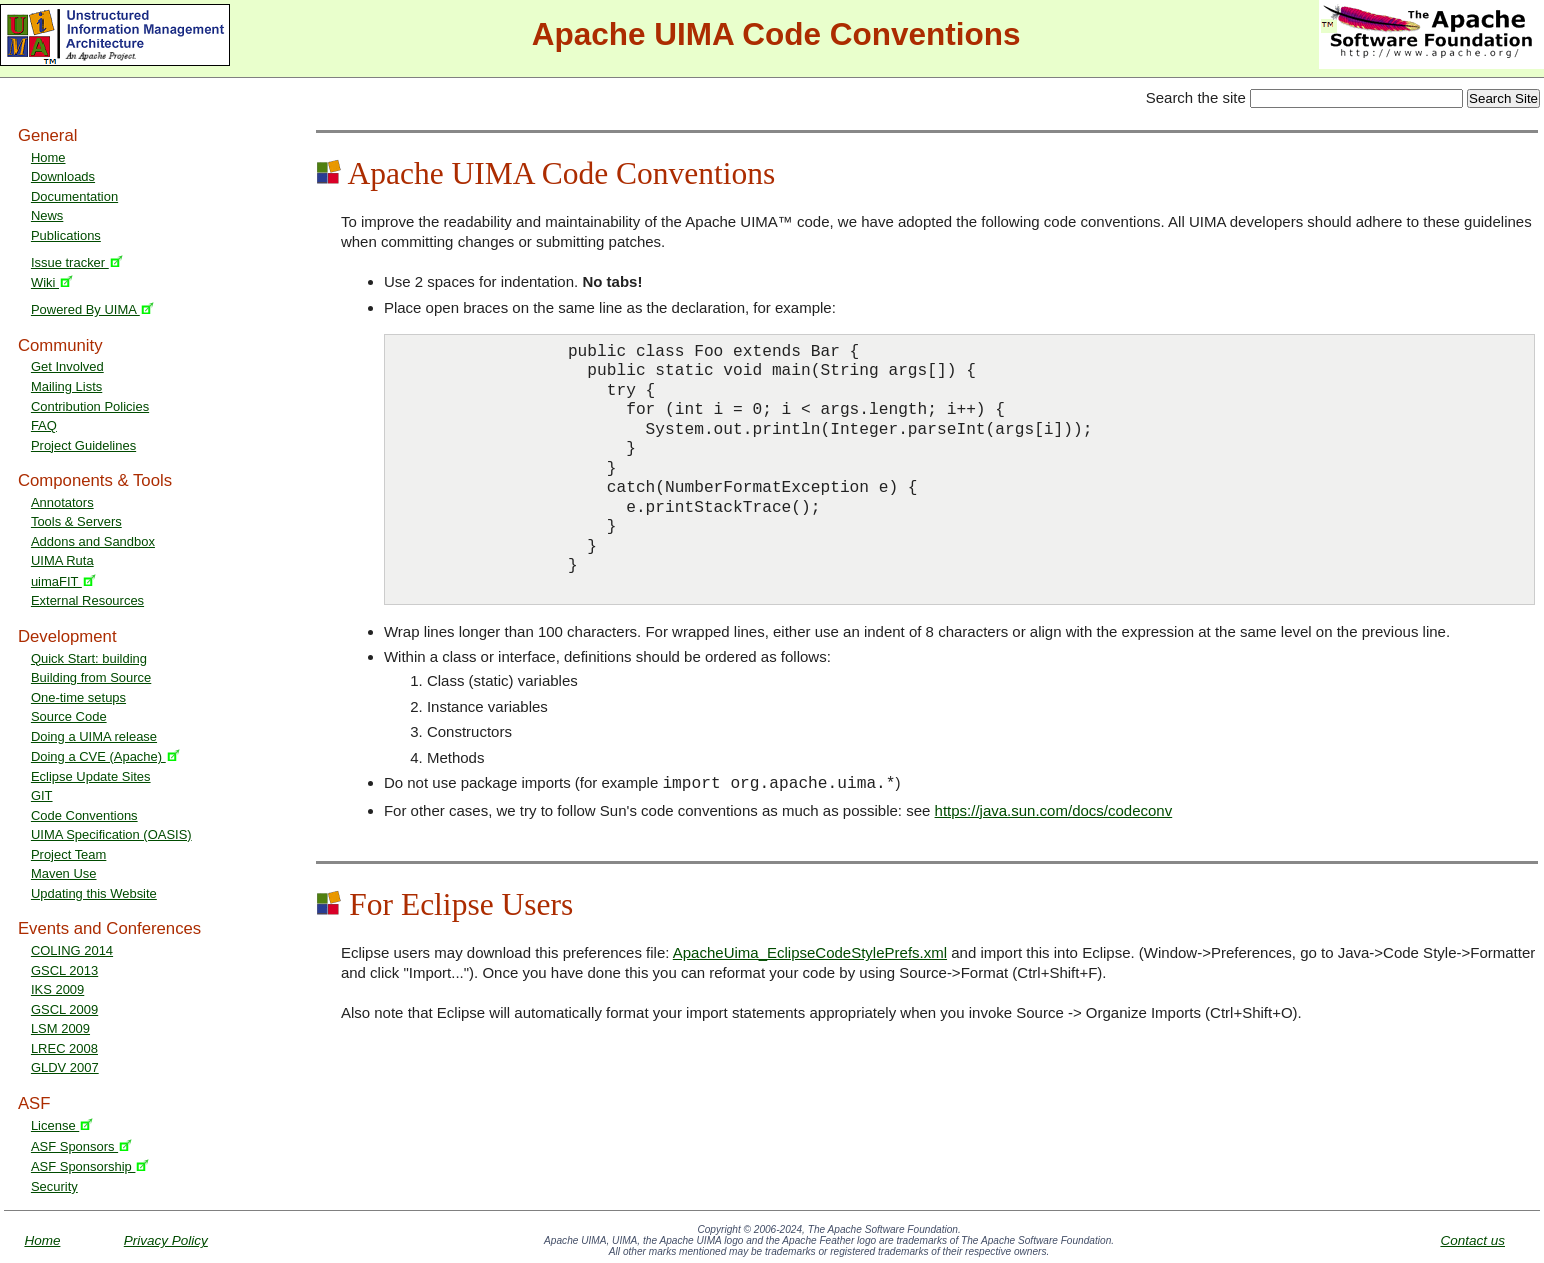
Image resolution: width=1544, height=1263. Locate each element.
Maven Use (64, 873)
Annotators (62, 502)
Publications (66, 235)
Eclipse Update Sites (91, 776)
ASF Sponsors (81, 1146)
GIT (42, 795)
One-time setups (78, 697)
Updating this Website (94, 893)
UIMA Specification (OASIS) (111, 834)
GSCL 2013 (64, 970)
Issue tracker (77, 262)
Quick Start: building (89, 658)
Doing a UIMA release (94, 736)
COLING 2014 (72, 950)
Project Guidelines (83, 445)
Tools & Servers (76, 521)
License (62, 1125)
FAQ (44, 425)
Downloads (63, 176)
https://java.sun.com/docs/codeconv (1054, 810)
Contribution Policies (90, 406)
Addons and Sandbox (93, 541)
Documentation (74, 196)
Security (54, 1186)
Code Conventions (84, 815)
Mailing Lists (66, 386)
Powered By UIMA (92, 309)
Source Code (69, 716)
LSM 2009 (60, 1028)
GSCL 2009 (64, 1009)
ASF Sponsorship (90, 1166)
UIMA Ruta (62, 560)
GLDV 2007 (65, 1067)
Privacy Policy (166, 1240)
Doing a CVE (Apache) (105, 756)
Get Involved (67, 366)
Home (48, 157)
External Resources (87, 600)
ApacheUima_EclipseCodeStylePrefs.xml (810, 952)
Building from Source (91, 677)
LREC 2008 (64, 1048)
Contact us (1472, 1240)
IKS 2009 (57, 989)
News (47, 215)
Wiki (52, 282)
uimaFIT (63, 581)
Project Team (68, 854)
